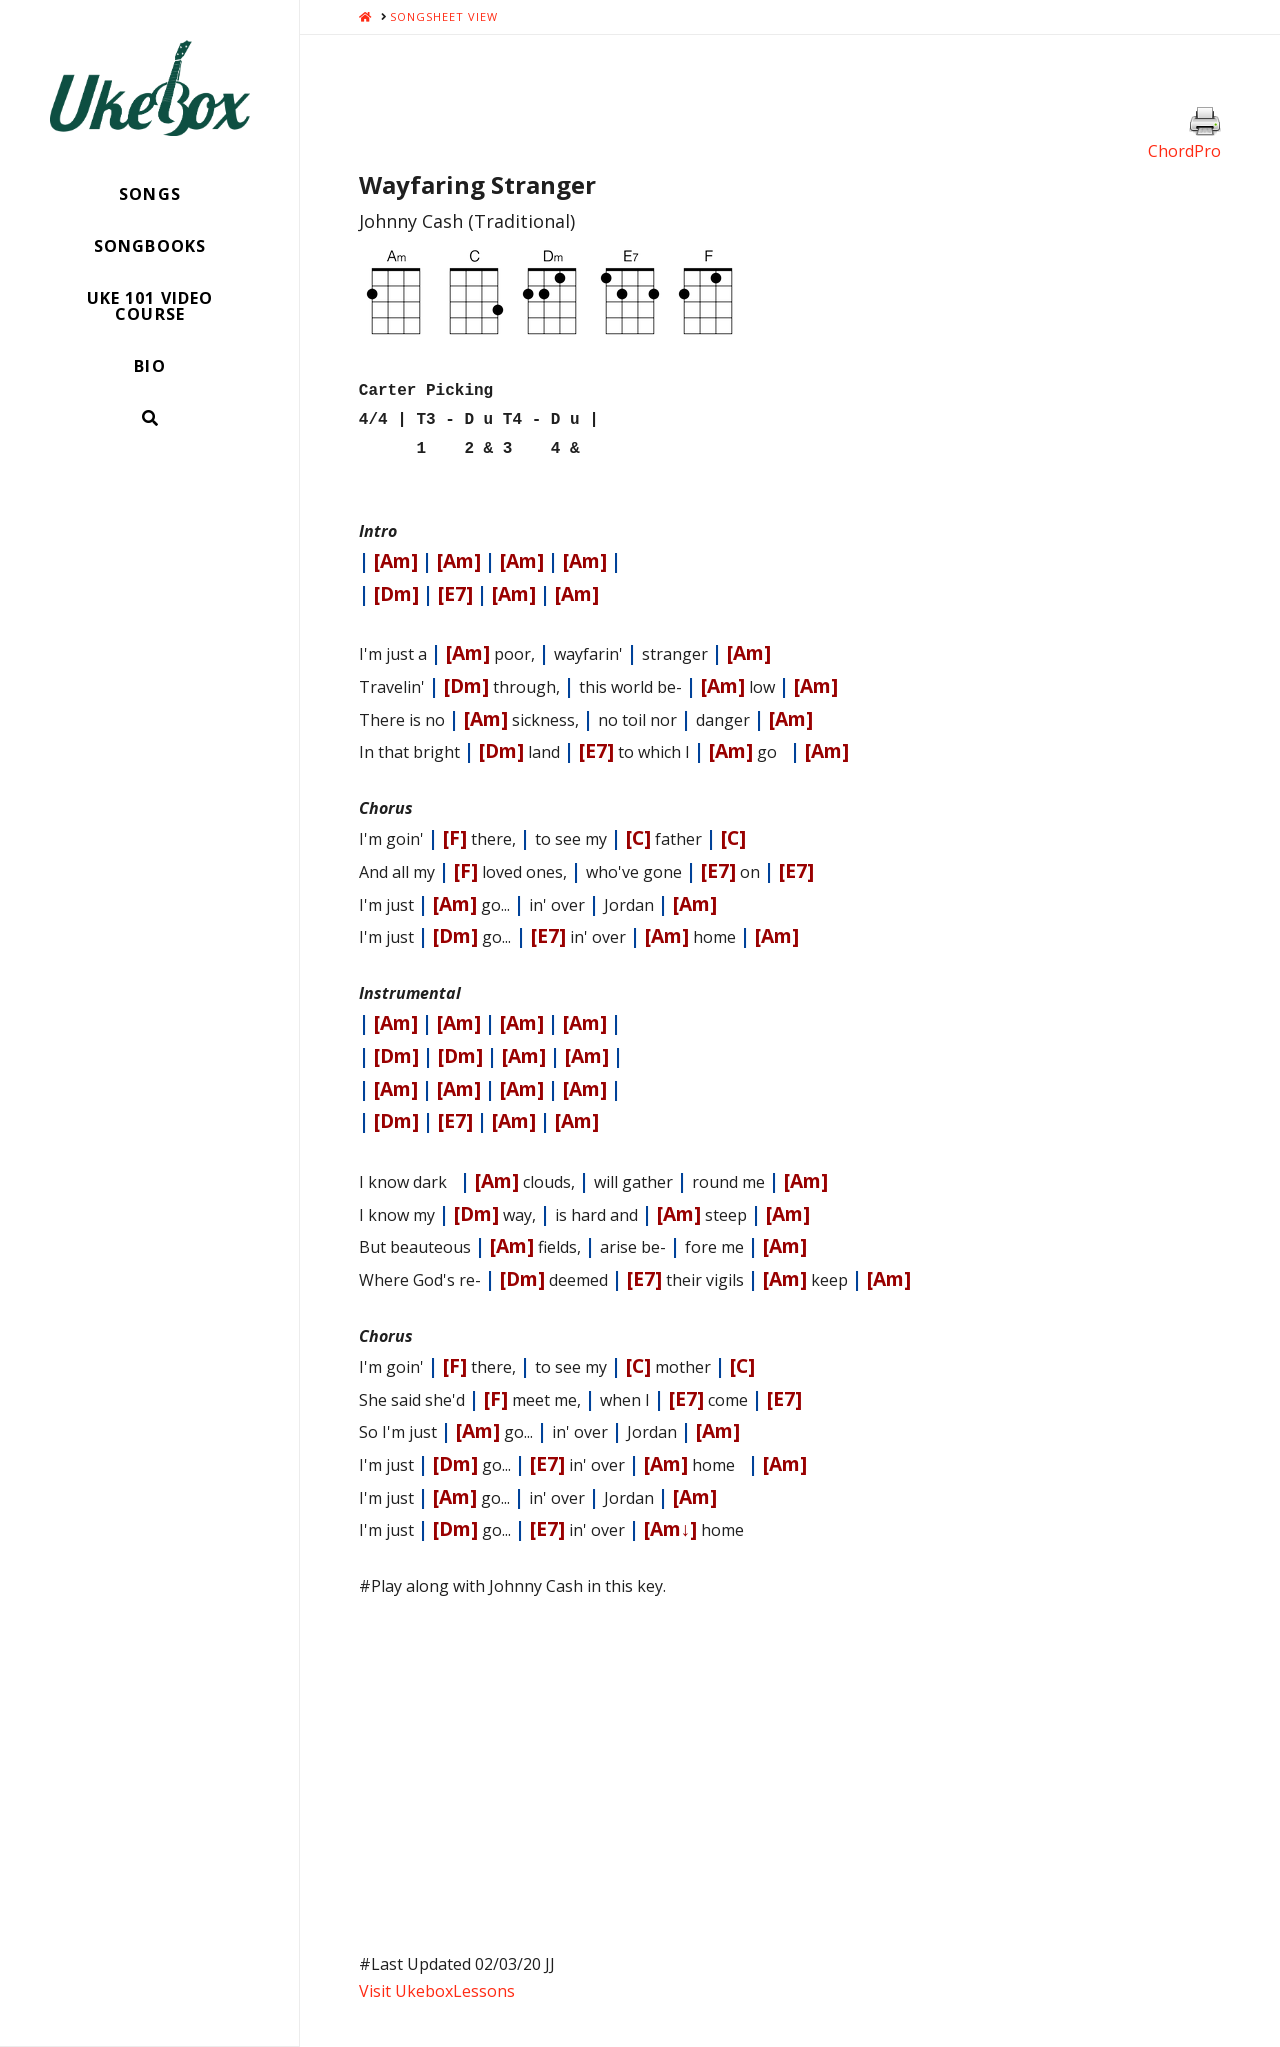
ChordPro (1184, 151)
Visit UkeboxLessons (437, 1983)
